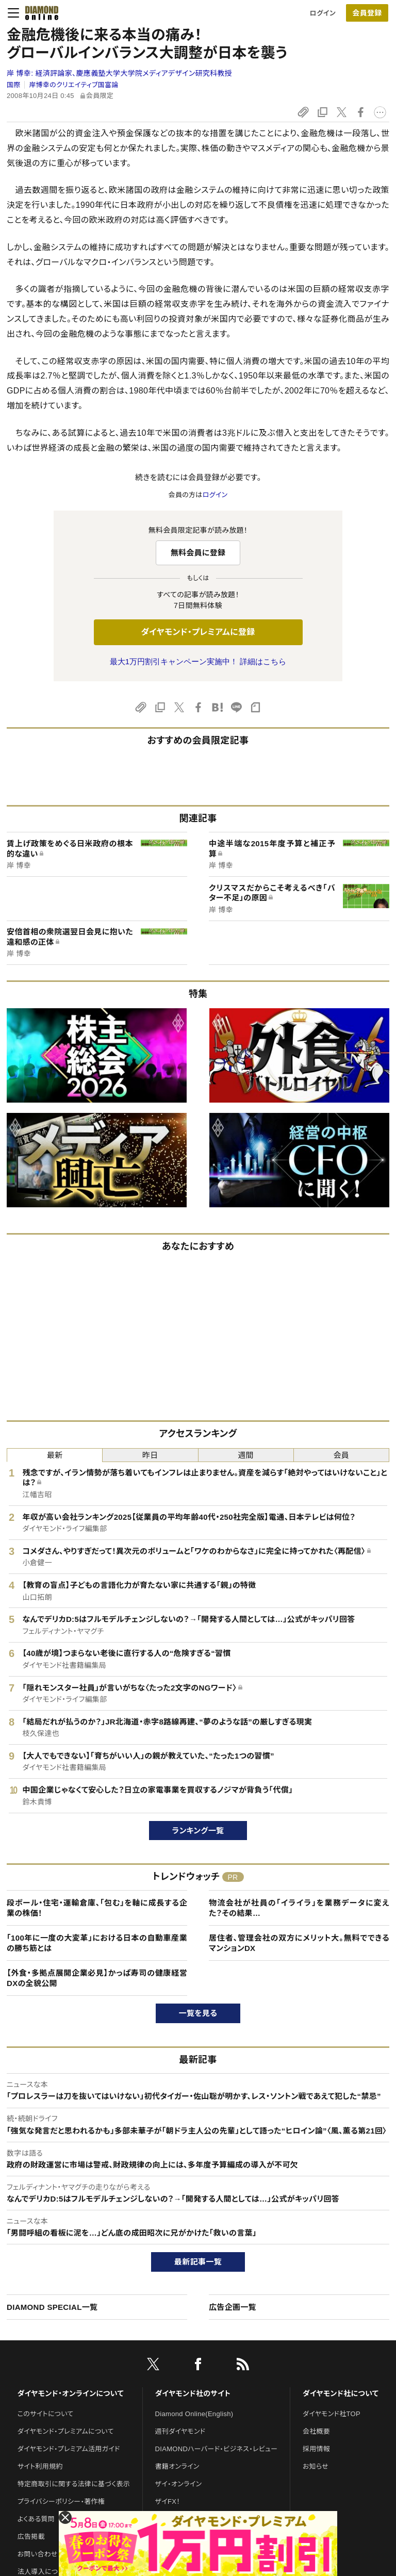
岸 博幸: (119, 73)
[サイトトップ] (38, 13)
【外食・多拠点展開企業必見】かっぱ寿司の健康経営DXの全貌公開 (97, 1978)
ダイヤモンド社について (340, 2393)
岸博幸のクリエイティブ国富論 (73, 85)
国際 (14, 85)
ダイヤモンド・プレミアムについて (66, 2431)
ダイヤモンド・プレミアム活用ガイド (69, 2449)
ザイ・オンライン (178, 2484)
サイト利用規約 (40, 2466)
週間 (246, 1455)
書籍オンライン (177, 2466)
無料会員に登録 (198, 552)
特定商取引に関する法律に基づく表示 (74, 2484)
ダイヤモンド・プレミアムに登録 (198, 632)
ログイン (323, 13)
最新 (55, 1455)
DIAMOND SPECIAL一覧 (52, 2307)
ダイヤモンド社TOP (331, 2414)
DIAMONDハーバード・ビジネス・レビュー (216, 2449)
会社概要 (316, 2431)
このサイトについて (46, 2414)
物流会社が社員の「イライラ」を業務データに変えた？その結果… (299, 1907)
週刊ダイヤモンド (180, 2431)
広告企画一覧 (232, 2307)
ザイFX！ (167, 2501)
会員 (342, 1455)
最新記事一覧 (198, 2261)
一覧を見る (198, 2013)
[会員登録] (367, 13)
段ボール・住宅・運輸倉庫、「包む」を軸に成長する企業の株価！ (97, 1907)
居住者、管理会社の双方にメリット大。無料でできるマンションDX (299, 1942)
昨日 (150, 1455)
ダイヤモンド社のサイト (192, 2393)
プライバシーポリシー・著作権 (61, 2501)
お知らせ (315, 2466)
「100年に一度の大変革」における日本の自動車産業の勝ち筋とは (97, 1942)
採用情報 (316, 2449)
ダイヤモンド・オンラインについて (71, 2393)
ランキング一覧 (198, 1830)
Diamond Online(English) (194, 2414)
